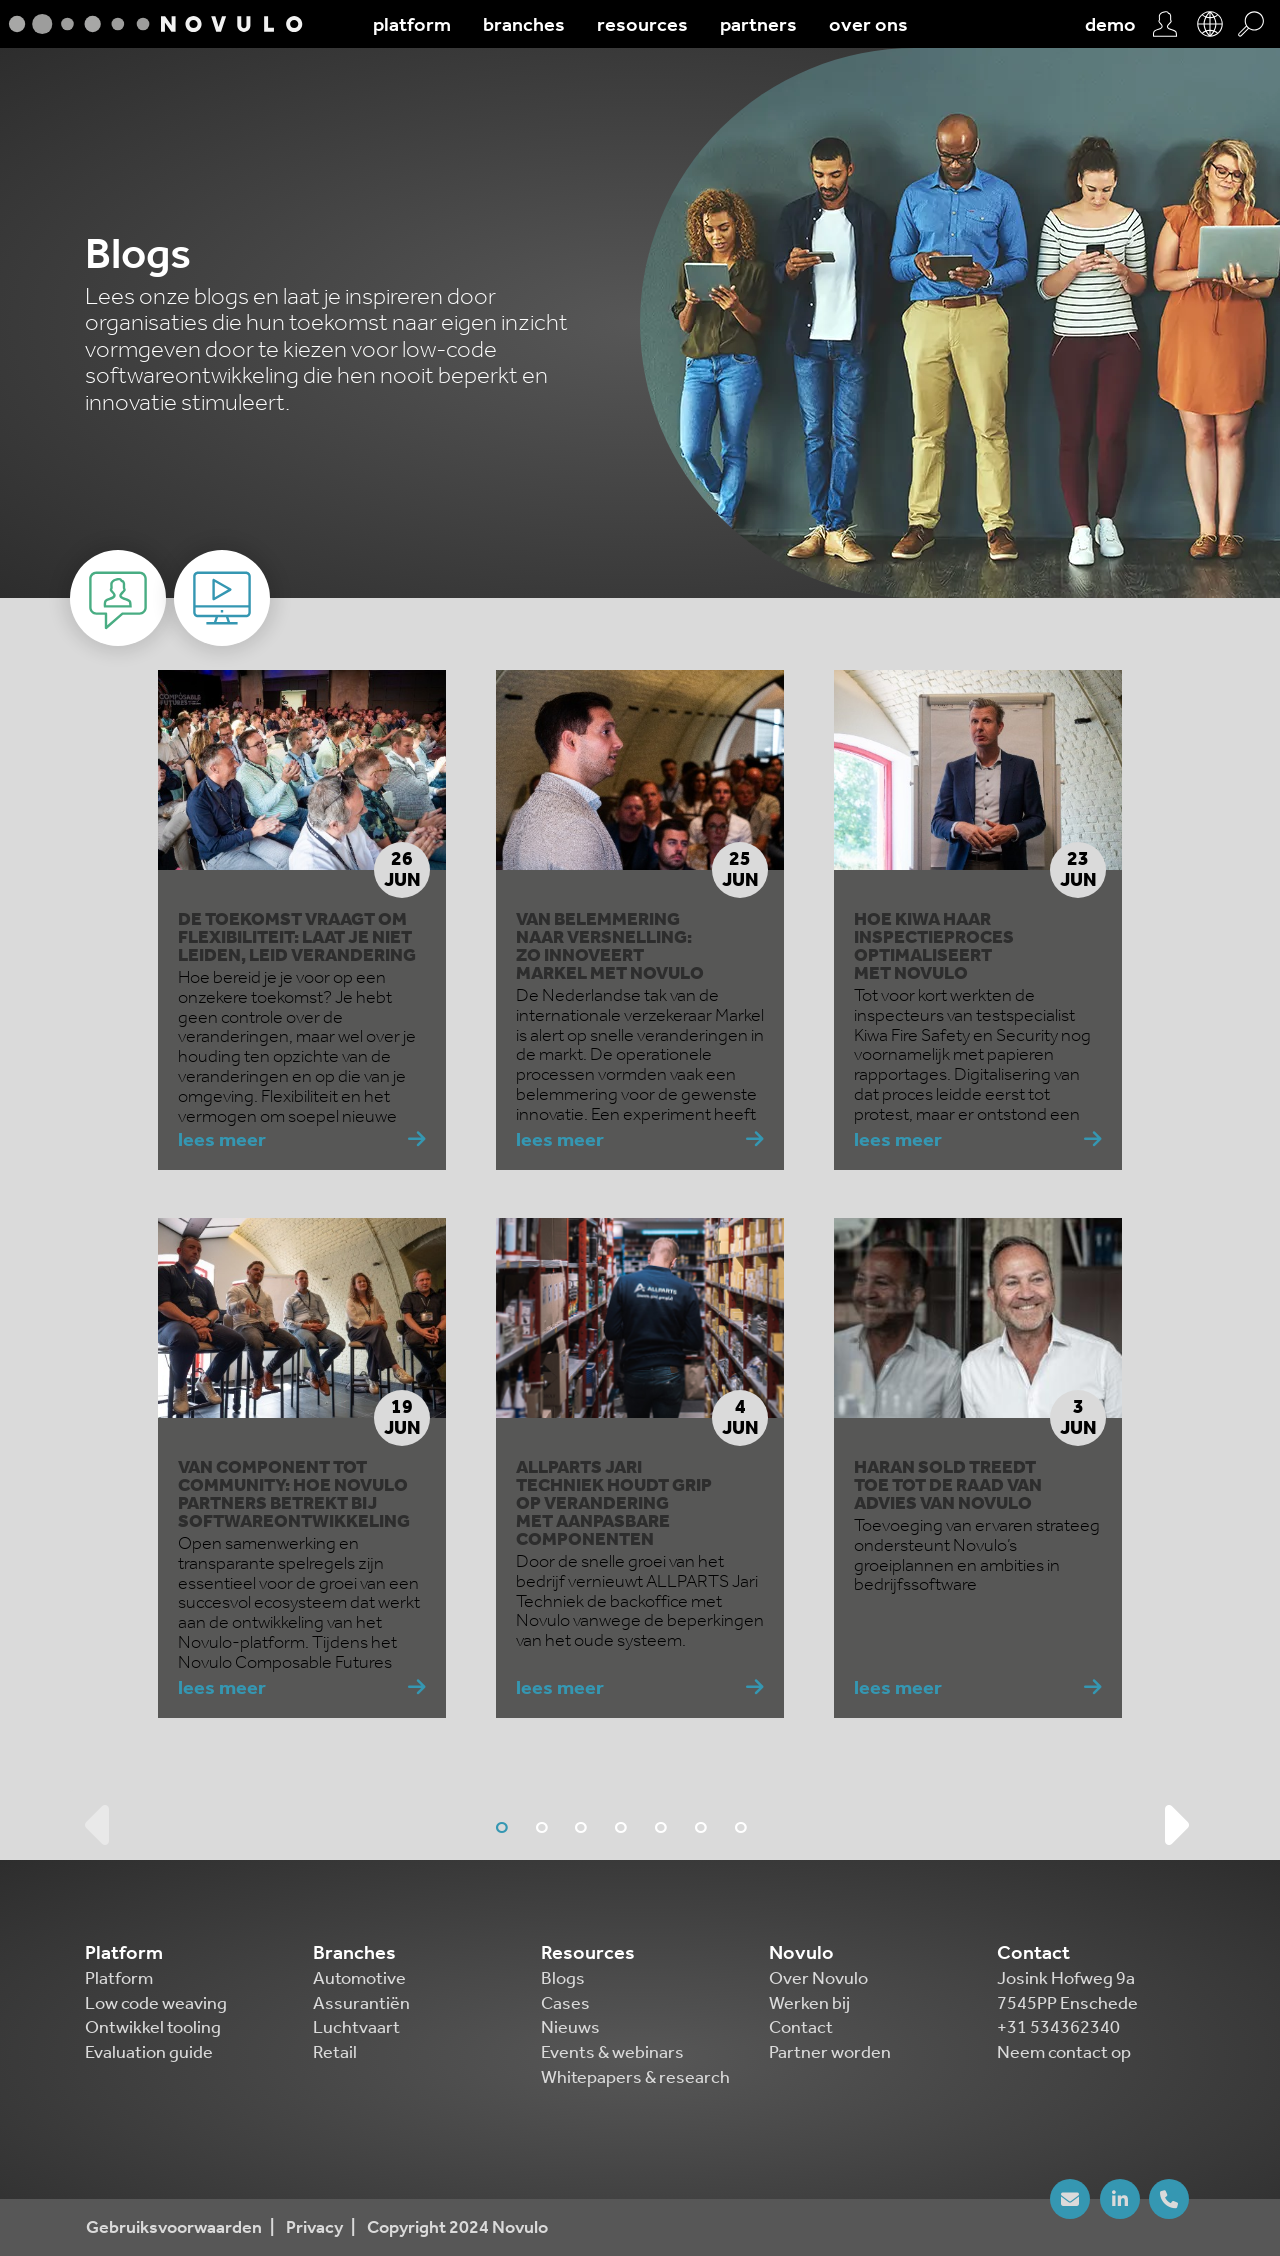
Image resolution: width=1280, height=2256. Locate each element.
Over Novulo (818, 1978)
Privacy (314, 2228)
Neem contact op (1064, 2052)
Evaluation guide (149, 2052)
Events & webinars (612, 2052)
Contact (801, 2027)
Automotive (359, 1978)
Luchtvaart (356, 2027)
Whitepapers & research (635, 2077)
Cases (565, 2003)
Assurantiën (361, 2003)
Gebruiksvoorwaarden (174, 2228)
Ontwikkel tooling (153, 2027)
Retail (335, 2052)
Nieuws (570, 2027)
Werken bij (809, 2003)
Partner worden (830, 2052)
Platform (119, 1978)
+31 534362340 (1058, 2027)
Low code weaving (156, 2003)
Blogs (563, 1978)
